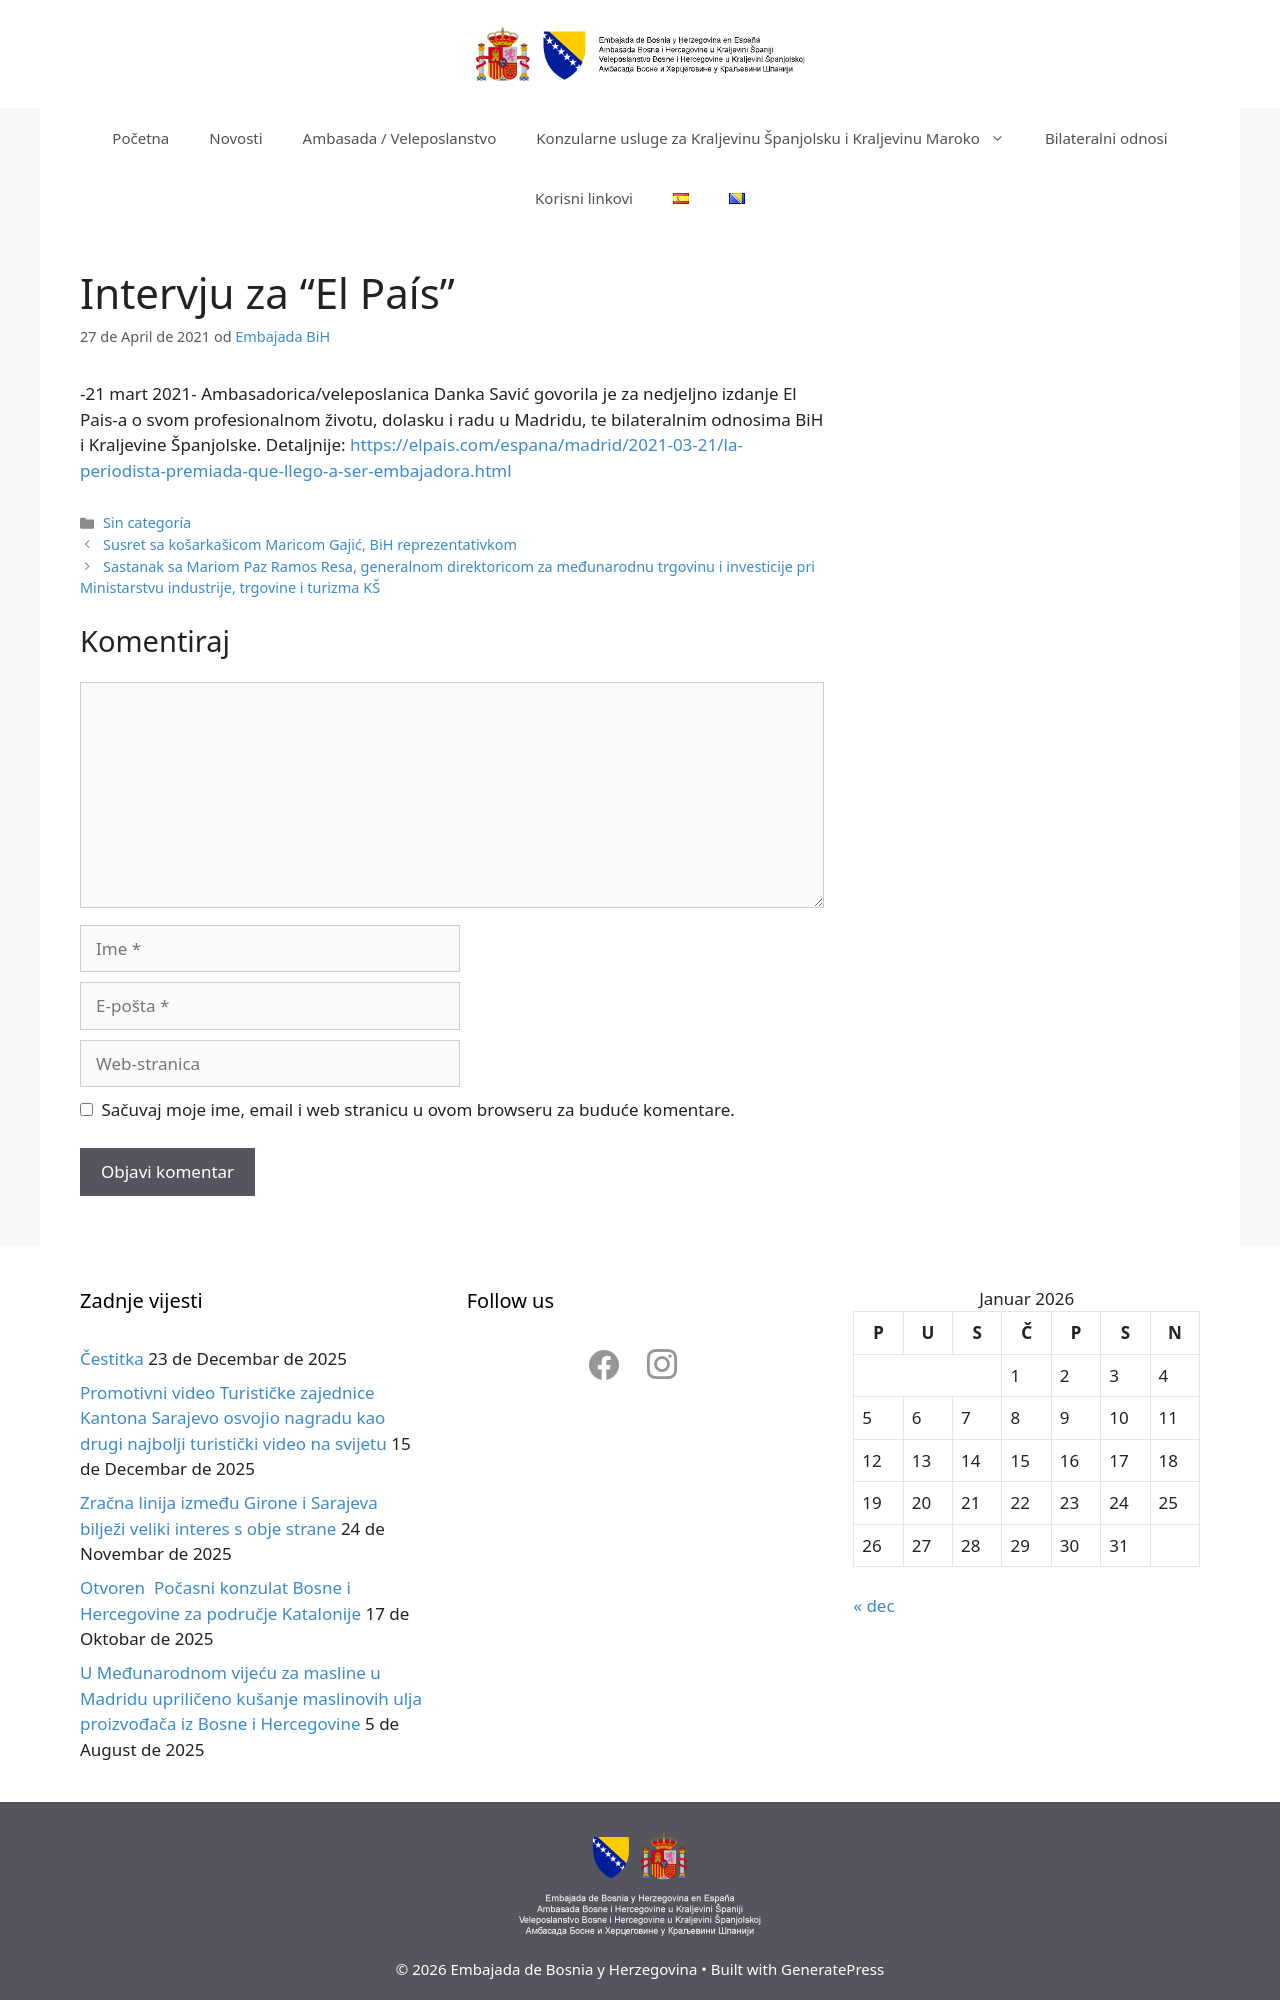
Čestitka (112, 1358)
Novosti (235, 138)
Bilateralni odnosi (1106, 138)
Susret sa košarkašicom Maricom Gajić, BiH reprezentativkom (310, 544)
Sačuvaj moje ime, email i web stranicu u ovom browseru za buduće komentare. (418, 1109)
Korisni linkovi (584, 198)
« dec (873, 1605)
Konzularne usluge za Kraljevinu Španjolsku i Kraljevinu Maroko (780, 138)
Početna (140, 138)
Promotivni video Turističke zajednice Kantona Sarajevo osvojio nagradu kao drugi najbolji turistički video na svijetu (233, 1418)
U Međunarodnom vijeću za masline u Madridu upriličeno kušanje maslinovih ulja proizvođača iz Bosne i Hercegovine (251, 1698)
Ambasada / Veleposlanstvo (400, 138)
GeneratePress (832, 1969)
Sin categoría (147, 522)
